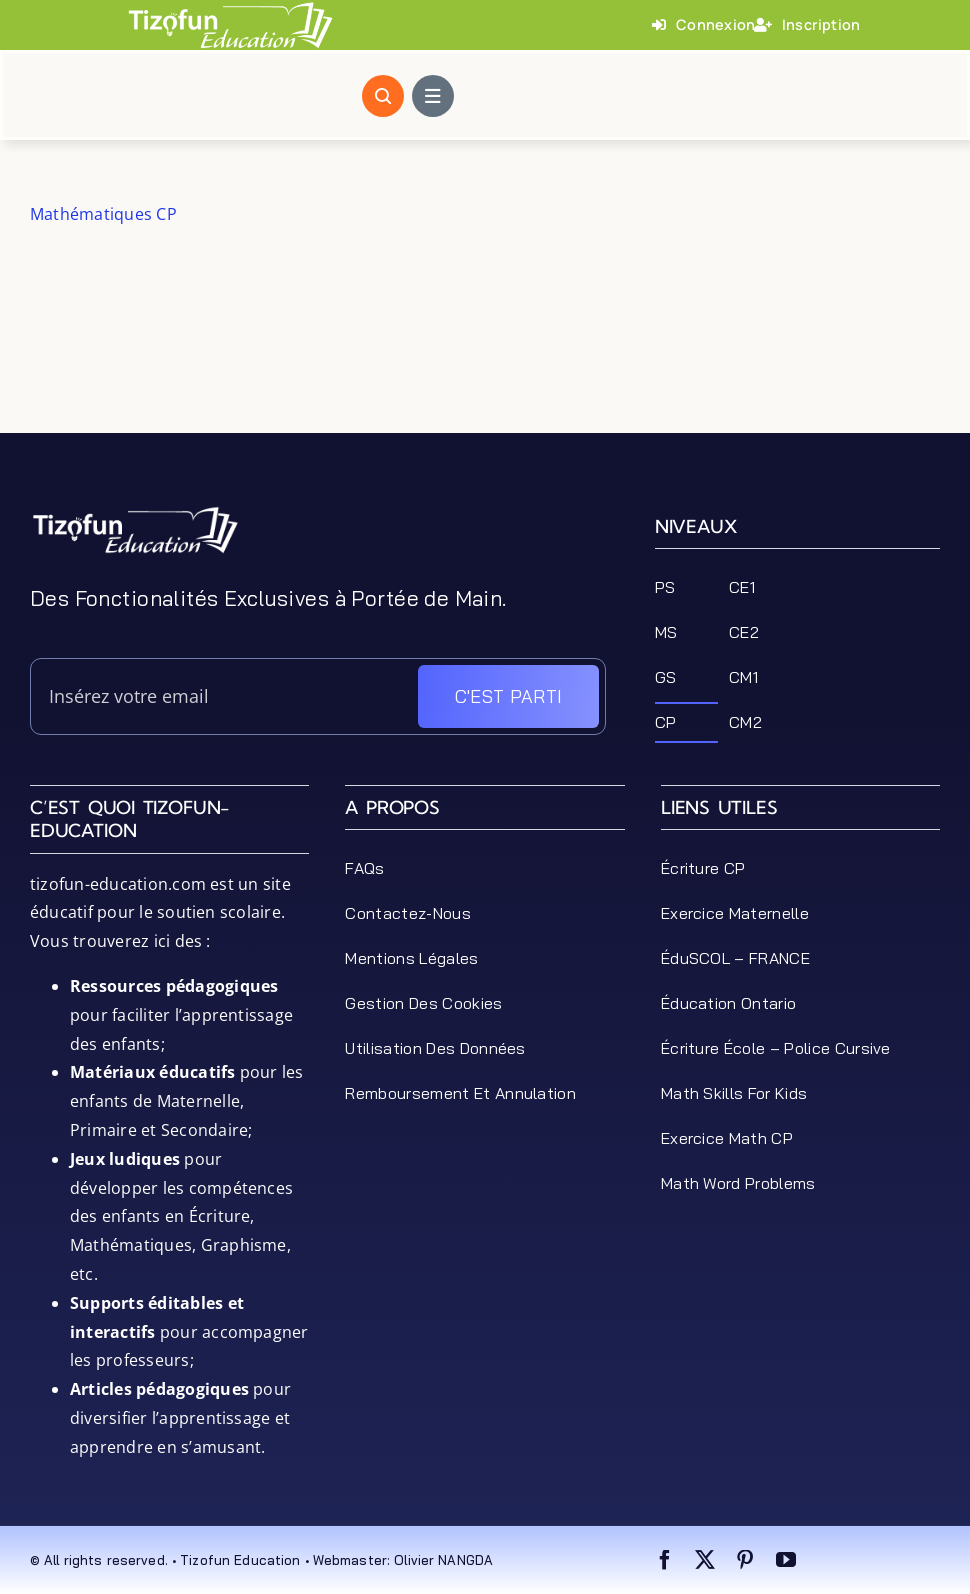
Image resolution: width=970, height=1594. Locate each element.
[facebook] (665, 1560)
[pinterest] (745, 1560)
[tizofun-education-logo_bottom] (135, 513)
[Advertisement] (485, 388)
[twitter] (705, 1560)
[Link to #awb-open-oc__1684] (433, 96)
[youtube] (786, 1560)
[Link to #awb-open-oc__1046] (383, 96)
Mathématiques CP (103, 214)
